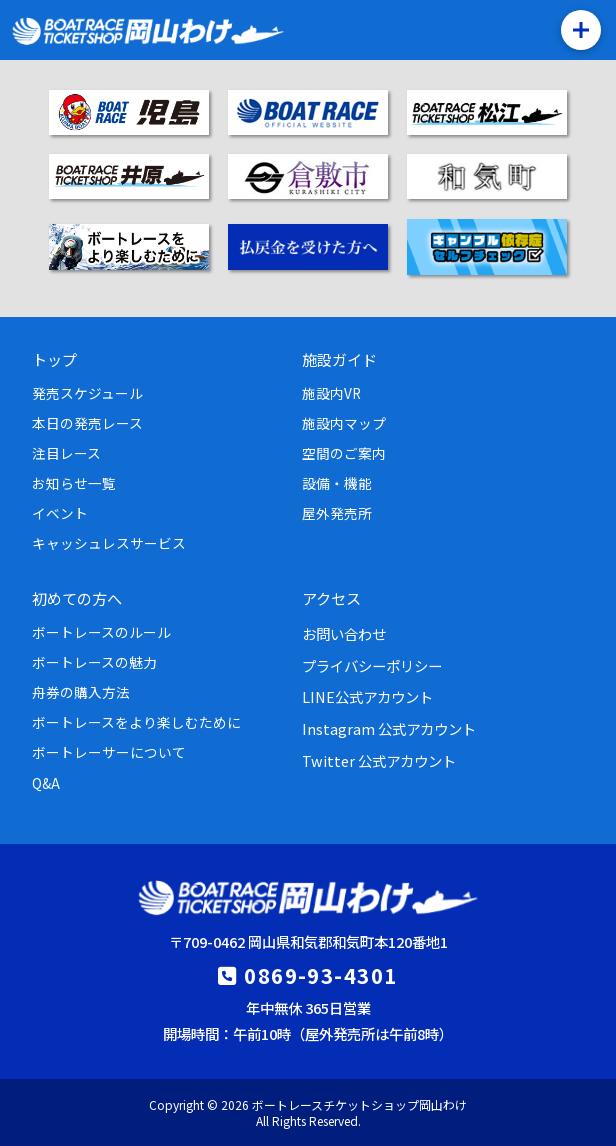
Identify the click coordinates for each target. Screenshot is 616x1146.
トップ (54, 359)
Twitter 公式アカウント (379, 760)
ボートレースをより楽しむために (136, 722)
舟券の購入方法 (81, 692)
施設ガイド (339, 359)
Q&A (46, 783)
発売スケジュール (87, 393)
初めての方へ (77, 598)
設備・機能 (337, 483)
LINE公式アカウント (367, 696)
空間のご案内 (344, 453)
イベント (60, 513)
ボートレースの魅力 (94, 662)
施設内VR (331, 393)
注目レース (66, 453)
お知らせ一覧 (74, 483)
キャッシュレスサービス (109, 543)
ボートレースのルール (101, 632)
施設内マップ (344, 423)
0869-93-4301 (320, 975)
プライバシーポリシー (372, 665)
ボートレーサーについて (109, 752)
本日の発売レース (87, 423)
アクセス (331, 598)
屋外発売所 (337, 513)
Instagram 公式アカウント (389, 728)
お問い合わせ (344, 633)
